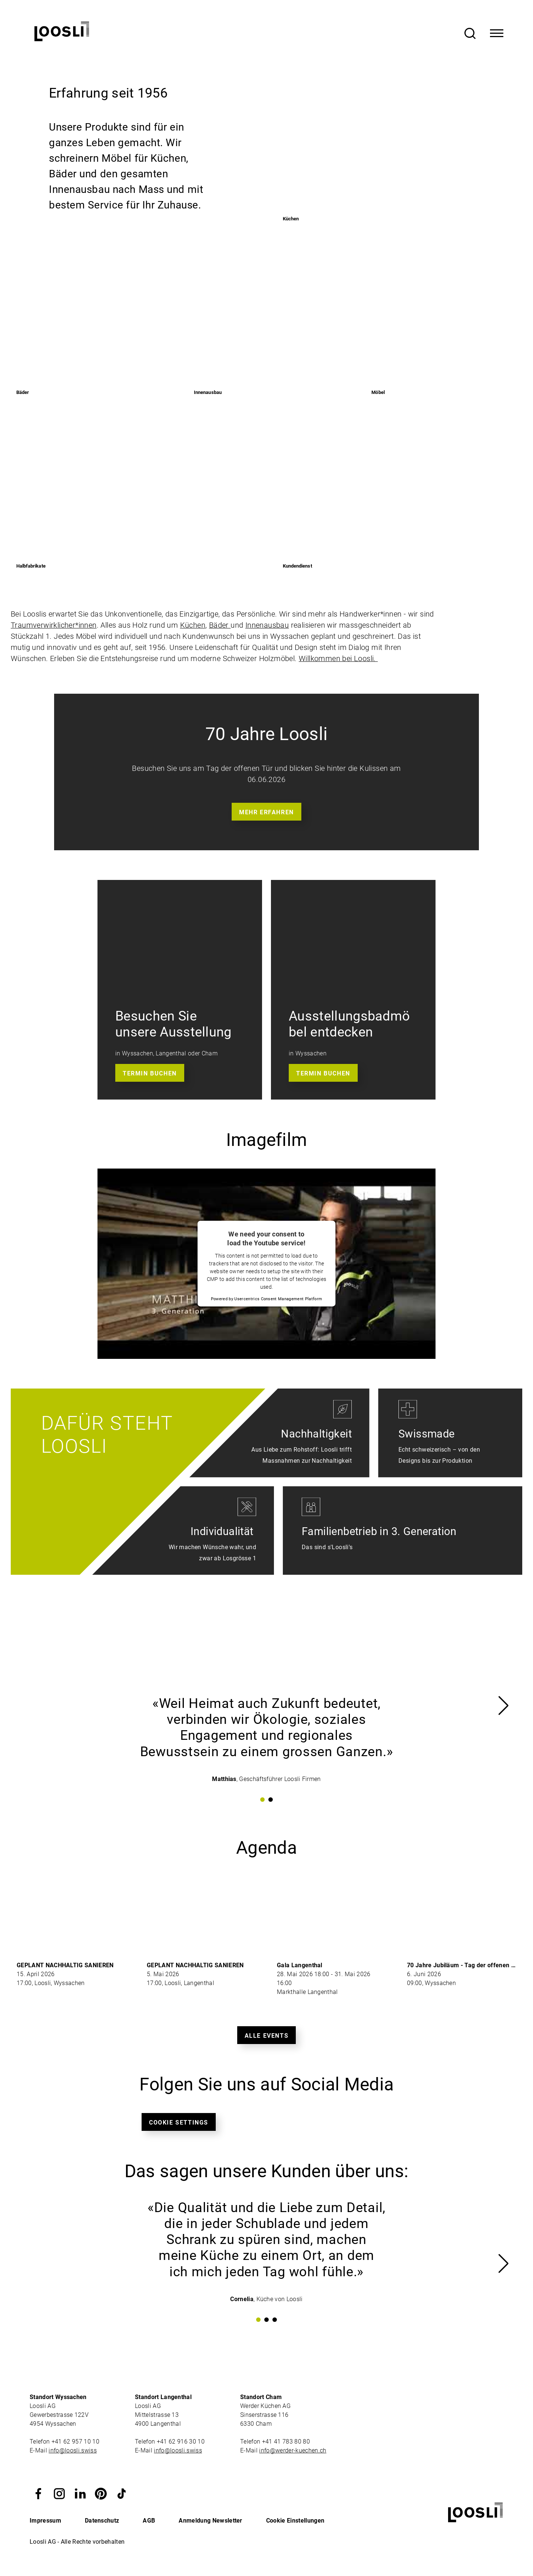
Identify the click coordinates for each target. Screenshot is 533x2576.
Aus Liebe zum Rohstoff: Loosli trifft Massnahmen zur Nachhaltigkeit (301, 1455)
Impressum (45, 2520)
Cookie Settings (178, 2122)
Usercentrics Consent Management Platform (278, 1299)
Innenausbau (267, 625)
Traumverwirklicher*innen (54, 625)
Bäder (220, 625)
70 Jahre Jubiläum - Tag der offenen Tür (463, 1965)
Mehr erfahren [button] (266, 812)
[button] (38, 2492)
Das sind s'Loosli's (327, 1553)
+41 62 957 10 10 (76, 2441)
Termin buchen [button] (150, 1073)
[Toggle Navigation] (496, 33)
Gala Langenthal (299, 1965)
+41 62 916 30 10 (181, 2441)
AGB (149, 2520)
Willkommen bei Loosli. (338, 658)
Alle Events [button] (267, 2035)
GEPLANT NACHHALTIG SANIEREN (65, 1965)
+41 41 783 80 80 (286, 2441)
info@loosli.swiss (72, 2450)
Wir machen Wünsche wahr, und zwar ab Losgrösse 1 (212, 1553)
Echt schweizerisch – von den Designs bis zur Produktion (439, 1455)
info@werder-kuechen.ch (292, 2450)
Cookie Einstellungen (295, 2520)
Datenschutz (102, 2520)
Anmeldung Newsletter (210, 2520)
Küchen (192, 625)
